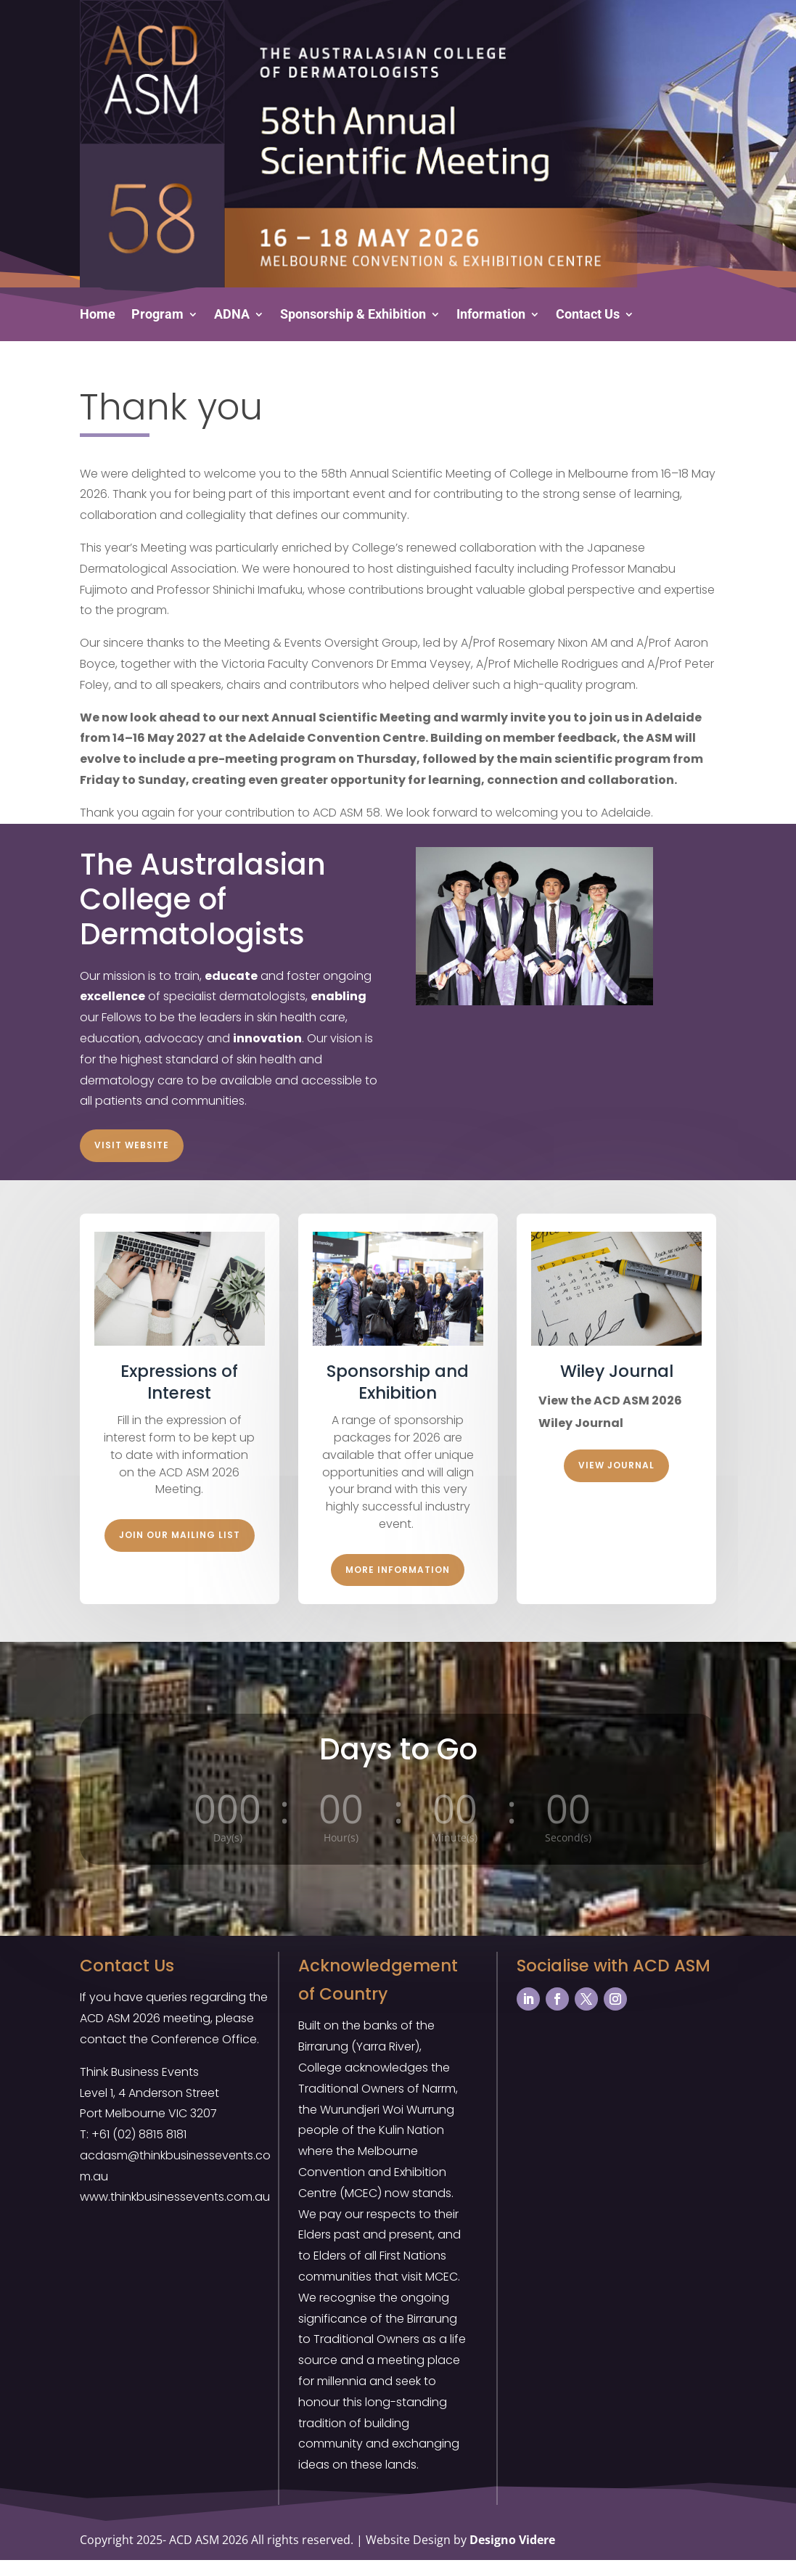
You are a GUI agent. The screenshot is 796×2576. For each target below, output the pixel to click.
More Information (397, 1585)
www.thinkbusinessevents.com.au (175, 2212)
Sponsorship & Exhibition (353, 315)
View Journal (616, 1481)
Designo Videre (512, 2556)
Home (97, 315)
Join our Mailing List (179, 1551)
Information (490, 315)
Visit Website (131, 1161)
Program (157, 315)
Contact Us (588, 315)
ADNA (232, 315)
